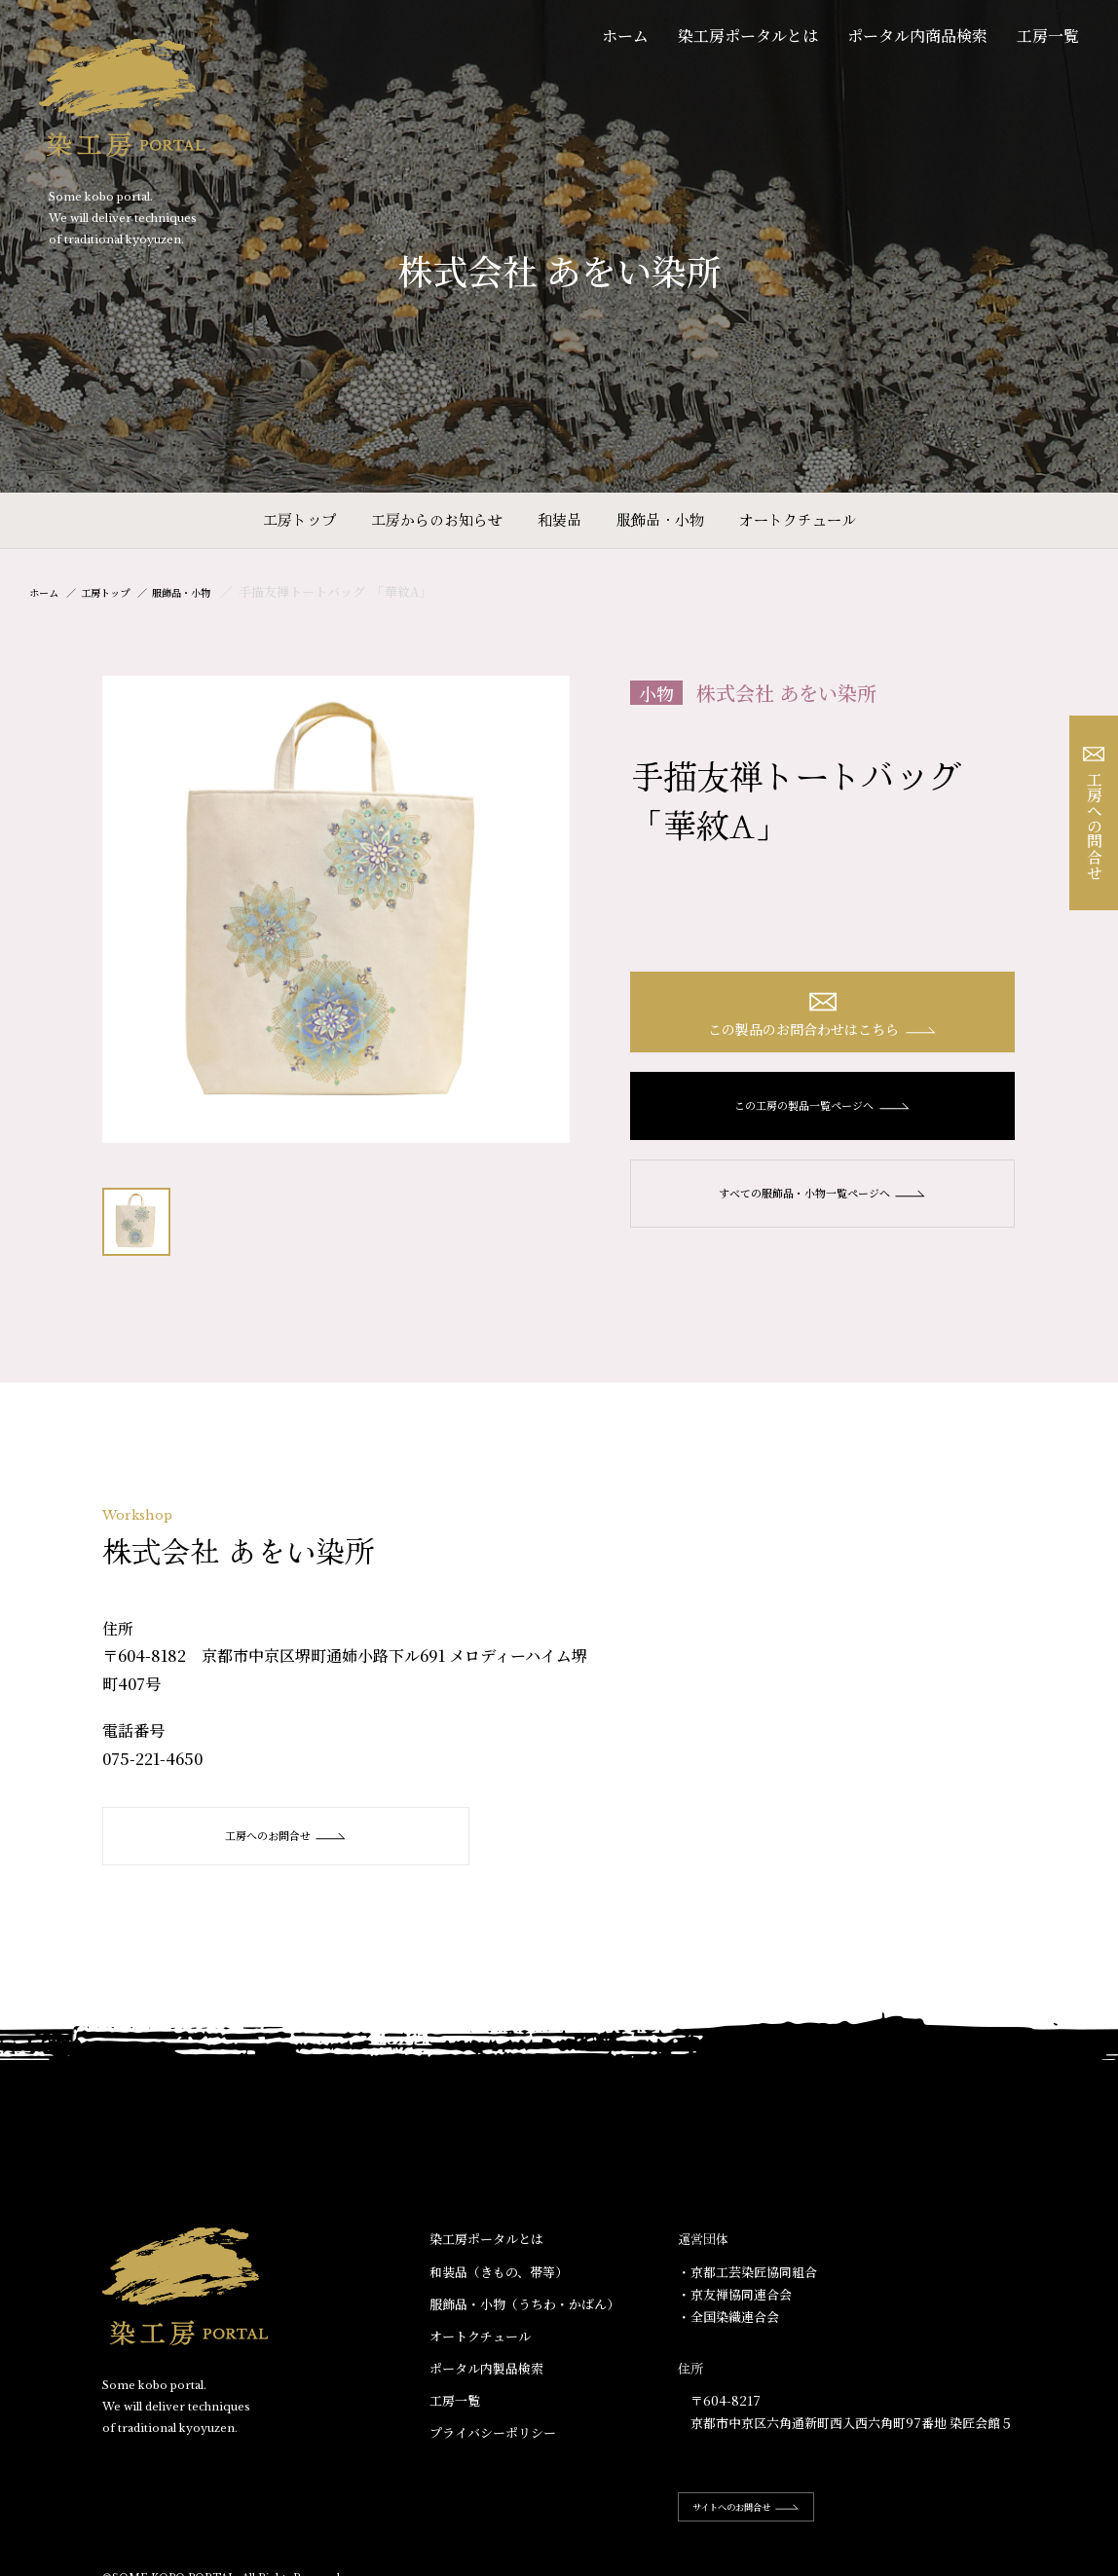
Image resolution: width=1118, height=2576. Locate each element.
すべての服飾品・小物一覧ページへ (822, 1203)
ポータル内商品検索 (917, 35)
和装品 (559, 519)
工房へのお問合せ (268, 1836)
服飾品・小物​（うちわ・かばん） (524, 2304)
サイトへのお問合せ (765, 2507)
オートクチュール (797, 519)
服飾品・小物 (660, 519)
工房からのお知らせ (437, 519)
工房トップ (299, 519)
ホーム (625, 35)
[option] (336, 909)
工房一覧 (1048, 35)
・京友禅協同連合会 (735, 2294)
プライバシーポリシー (492, 2433)
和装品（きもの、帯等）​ (498, 2272)
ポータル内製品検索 (486, 2369)
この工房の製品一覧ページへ (822, 1115)
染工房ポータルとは (748, 35)
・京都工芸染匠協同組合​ (747, 2272)
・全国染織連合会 (728, 2317)
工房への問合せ (1094, 813)
